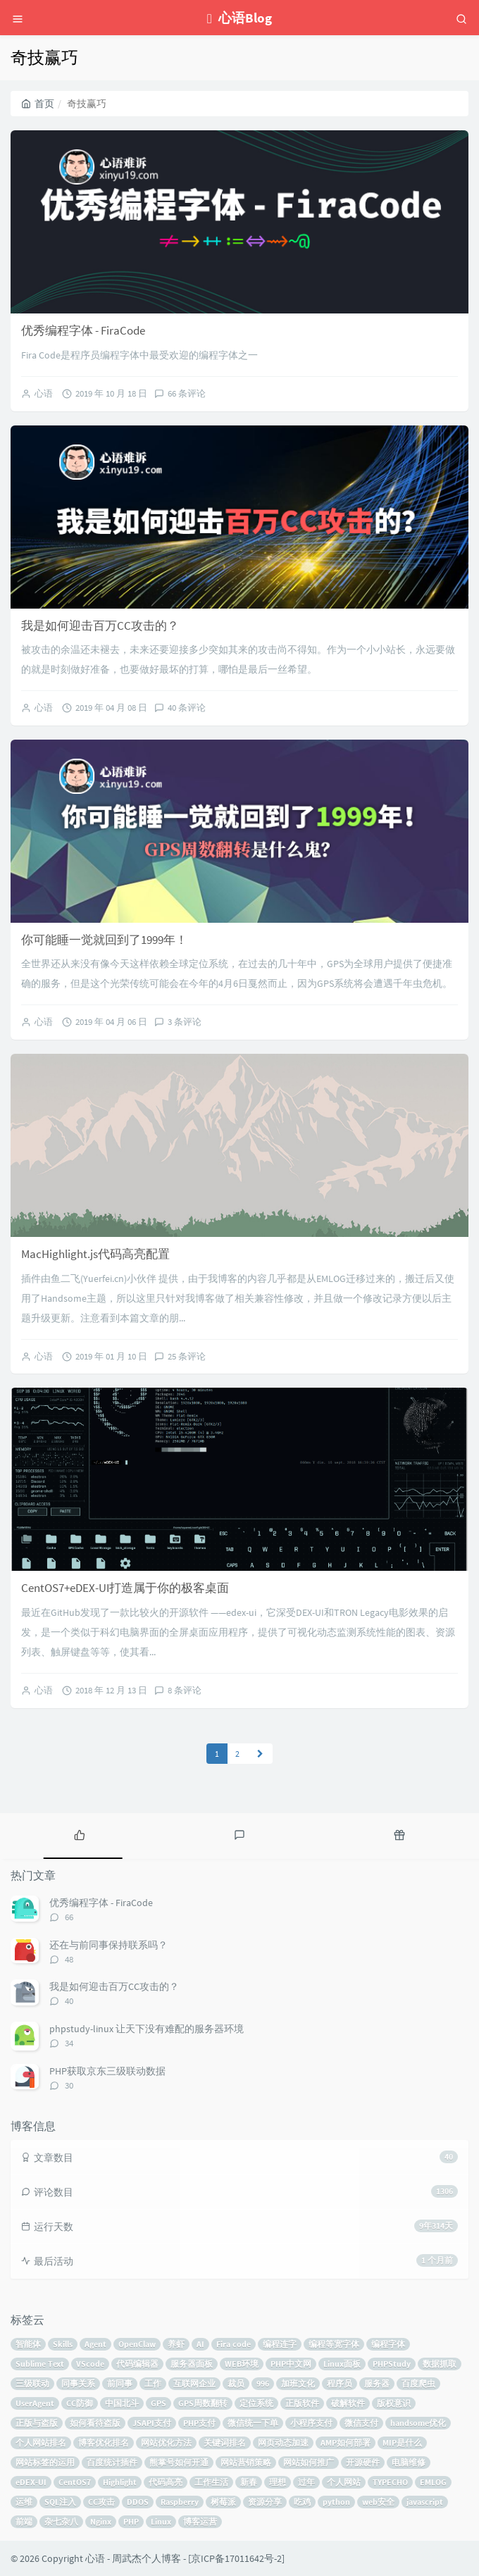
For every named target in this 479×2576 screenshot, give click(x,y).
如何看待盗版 (95, 2423)
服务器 (377, 2383)
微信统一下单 (253, 2423)
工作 (152, 2383)
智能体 (28, 2344)
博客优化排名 (103, 2442)
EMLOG (433, 2482)
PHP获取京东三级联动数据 (107, 2071)
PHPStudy (392, 2363)
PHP (131, 2521)
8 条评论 (184, 1690)
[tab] (80, 1834)
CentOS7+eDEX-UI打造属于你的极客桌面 (125, 1587)
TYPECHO (390, 2482)
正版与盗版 (36, 2423)
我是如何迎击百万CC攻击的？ (100, 625)
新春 (248, 2482)
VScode (90, 2363)
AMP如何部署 (346, 2442)
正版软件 (302, 2403)
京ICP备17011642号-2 (236, 2558)
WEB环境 (242, 2363)
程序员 (339, 2383)
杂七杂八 (61, 2521)
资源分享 (265, 2501)
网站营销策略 (245, 2462)
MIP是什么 (402, 2442)
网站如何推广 (308, 2462)
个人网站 (344, 2482)
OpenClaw (137, 2344)
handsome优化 (418, 2423)
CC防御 (79, 2403)
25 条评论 (187, 1356)
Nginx (100, 2521)
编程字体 (388, 2344)
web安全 (378, 2501)
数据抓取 (439, 2363)
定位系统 (256, 2403)
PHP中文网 (290, 2363)
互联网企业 (194, 2383)
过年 (306, 2482)
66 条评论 (187, 393)
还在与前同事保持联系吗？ (108, 1945)
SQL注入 (60, 2501)
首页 (37, 103)
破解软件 (348, 2403)
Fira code (233, 2344)
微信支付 (361, 2423)
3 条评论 (184, 1022)
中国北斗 (122, 2403)
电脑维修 (408, 2462)
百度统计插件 (112, 2462)
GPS (158, 2403)
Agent (95, 2344)
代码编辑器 (137, 2363)
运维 (23, 2501)
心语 (44, 393)
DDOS (138, 2501)
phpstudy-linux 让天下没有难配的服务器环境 (146, 2028)
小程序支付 (311, 2423)
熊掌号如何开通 (179, 2462)
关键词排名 (225, 2442)
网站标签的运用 (45, 2462)
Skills (63, 2344)
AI (200, 2344)
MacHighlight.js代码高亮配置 (95, 1254)
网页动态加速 (283, 2442)
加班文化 (298, 2383)
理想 (277, 2482)
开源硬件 (363, 2462)
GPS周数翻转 (203, 2403)
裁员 (236, 2383)
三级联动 (32, 2383)
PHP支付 (199, 2423)
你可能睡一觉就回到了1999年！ (104, 939)
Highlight (120, 2482)
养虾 (176, 2344)
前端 (23, 2521)
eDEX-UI (30, 2482)
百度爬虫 (418, 2383)
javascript (424, 2501)
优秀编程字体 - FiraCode (83, 330)
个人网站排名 (40, 2442)
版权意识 (394, 2403)
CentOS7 (74, 2482)
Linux (161, 2521)
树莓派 (223, 2501)
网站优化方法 (166, 2442)
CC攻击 (101, 2501)
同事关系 (78, 2383)
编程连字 (280, 2344)
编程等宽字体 (334, 2344)
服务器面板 (191, 2363)
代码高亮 (165, 2482)
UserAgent (34, 2403)
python (336, 2501)
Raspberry (180, 2501)
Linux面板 (342, 2363)
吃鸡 (302, 2501)
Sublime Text (39, 2363)
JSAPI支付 (151, 2423)
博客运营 (200, 2521)
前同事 (119, 2383)
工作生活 (211, 2482)
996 (262, 2383)
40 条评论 (187, 708)
